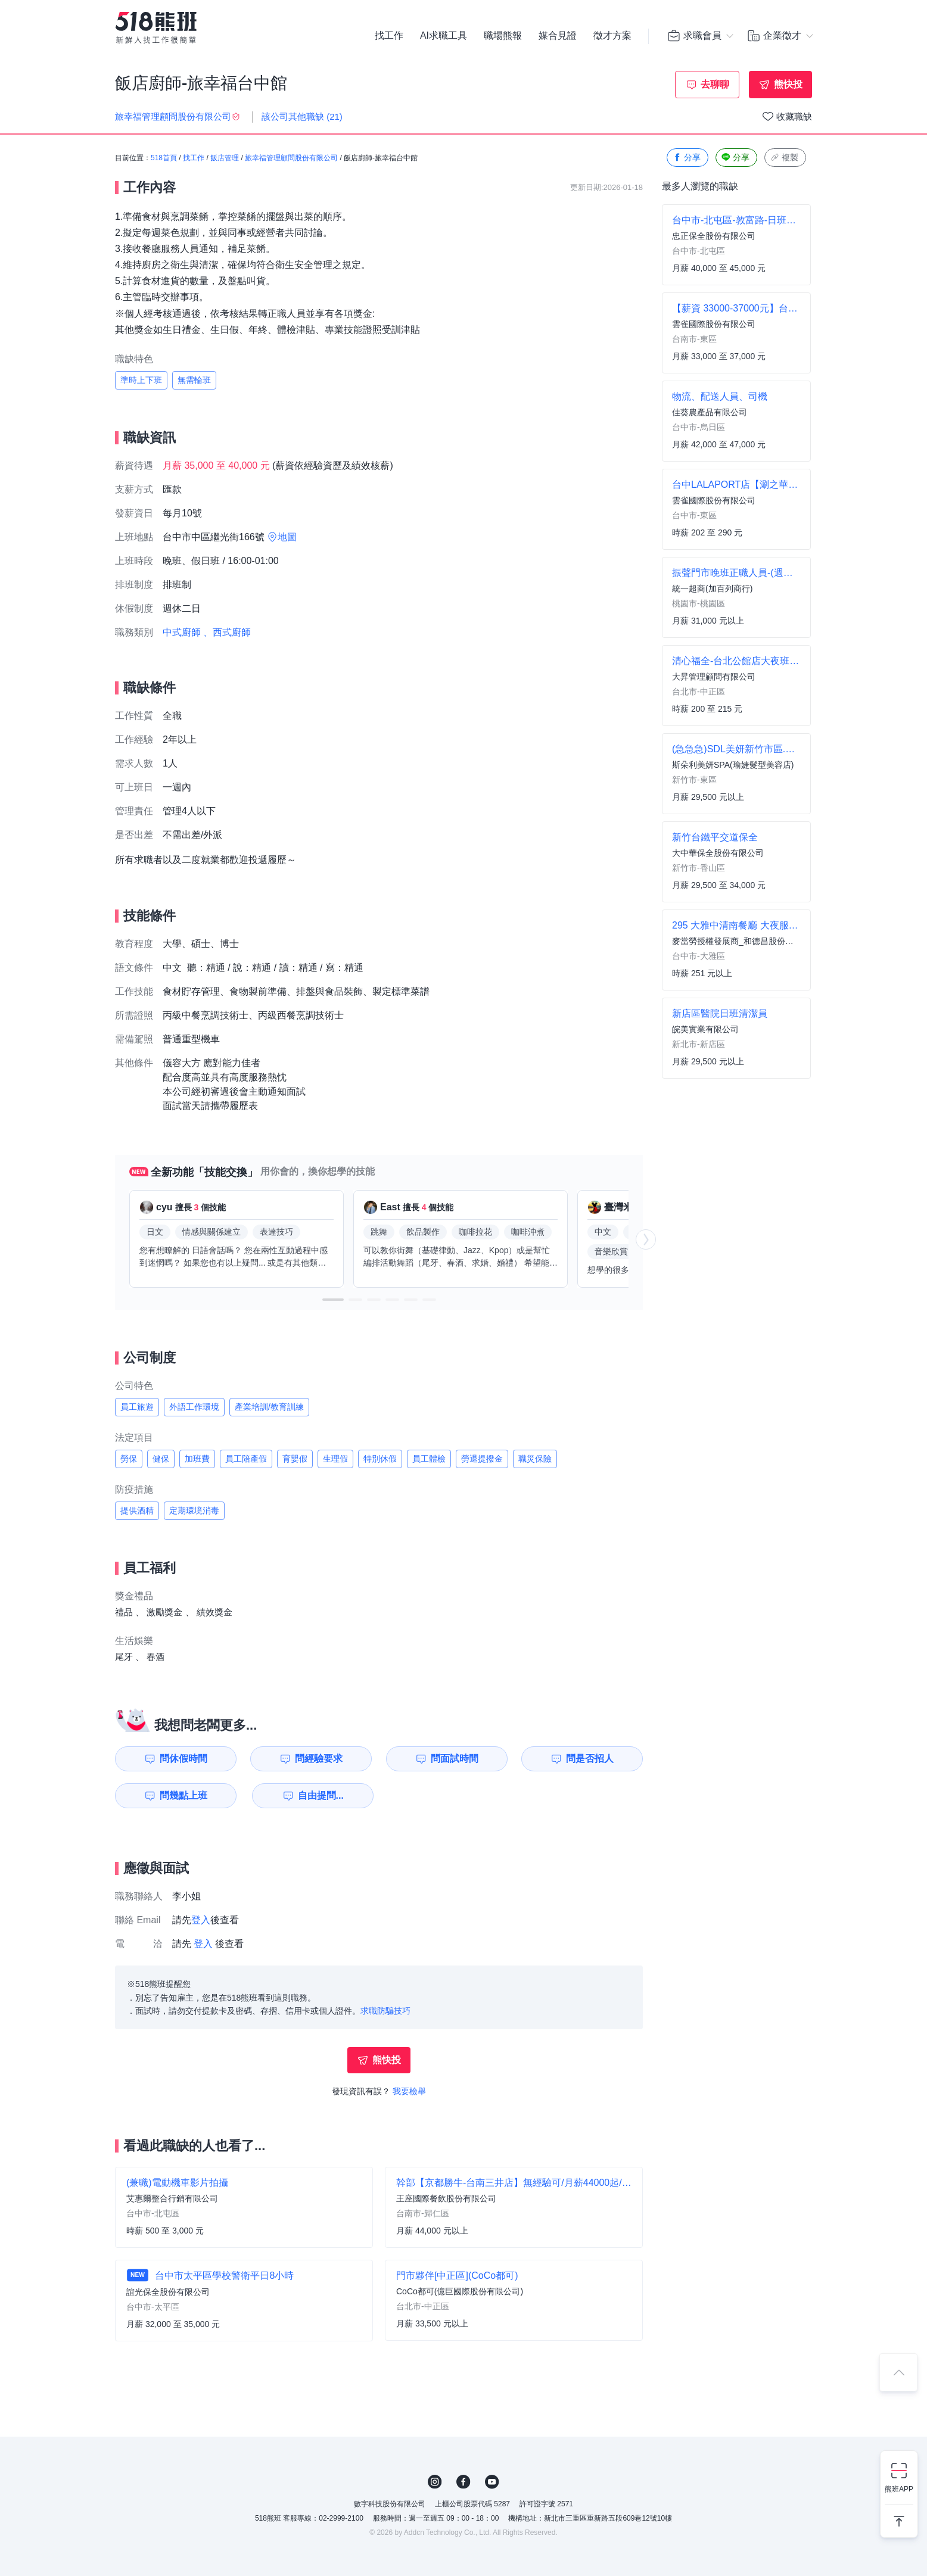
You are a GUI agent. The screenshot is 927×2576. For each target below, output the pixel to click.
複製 (784, 157)
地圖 (287, 537)
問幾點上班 (183, 1795)
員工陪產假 (246, 1458)
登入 (200, 1920)
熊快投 (788, 84)
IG (435, 2482)
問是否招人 (590, 1758)
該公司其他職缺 (302, 116)
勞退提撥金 (482, 1458)
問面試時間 (454, 1758)
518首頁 (164, 158)
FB (463, 2482)
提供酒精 (137, 1510)
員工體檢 (429, 1458)
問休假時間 (183, 1758)
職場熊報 (503, 36)
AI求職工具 (443, 36)
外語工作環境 (194, 1407)
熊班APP (899, 2489)
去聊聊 (715, 84)
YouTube (492, 2482)
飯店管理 (224, 158)
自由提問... (321, 1795)
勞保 (128, 1458)
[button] (333, 1299)
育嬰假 (294, 1458)
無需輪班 (194, 380)
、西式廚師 (227, 632)
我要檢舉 (409, 2091)
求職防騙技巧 (385, 2011)
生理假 (335, 1458)
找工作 (389, 36)
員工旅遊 (137, 1407)
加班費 (197, 1458)
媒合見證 (558, 36)
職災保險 (535, 1458)
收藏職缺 (794, 116)
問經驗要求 (319, 1758)
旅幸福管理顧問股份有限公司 (291, 158)
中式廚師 (182, 632)
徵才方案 (612, 36)
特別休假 (380, 1458)
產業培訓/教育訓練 (269, 1407)
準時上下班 (141, 380)
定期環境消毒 (194, 1510)
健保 (161, 1458)
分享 (686, 157)
